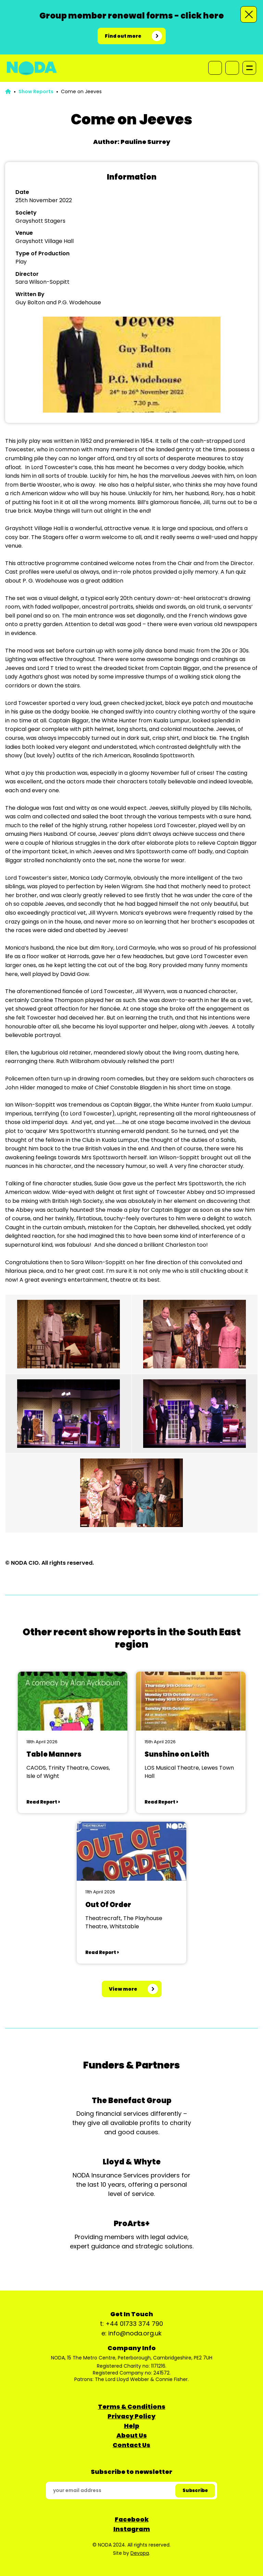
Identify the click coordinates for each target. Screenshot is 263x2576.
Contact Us (131, 2445)
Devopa (139, 2553)
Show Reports (35, 91)
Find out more (123, 36)
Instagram (131, 2529)
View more (123, 1989)
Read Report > (43, 1802)
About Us (131, 2435)
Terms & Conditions (131, 2406)
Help (131, 2425)
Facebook (132, 2519)
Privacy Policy (131, 2416)
